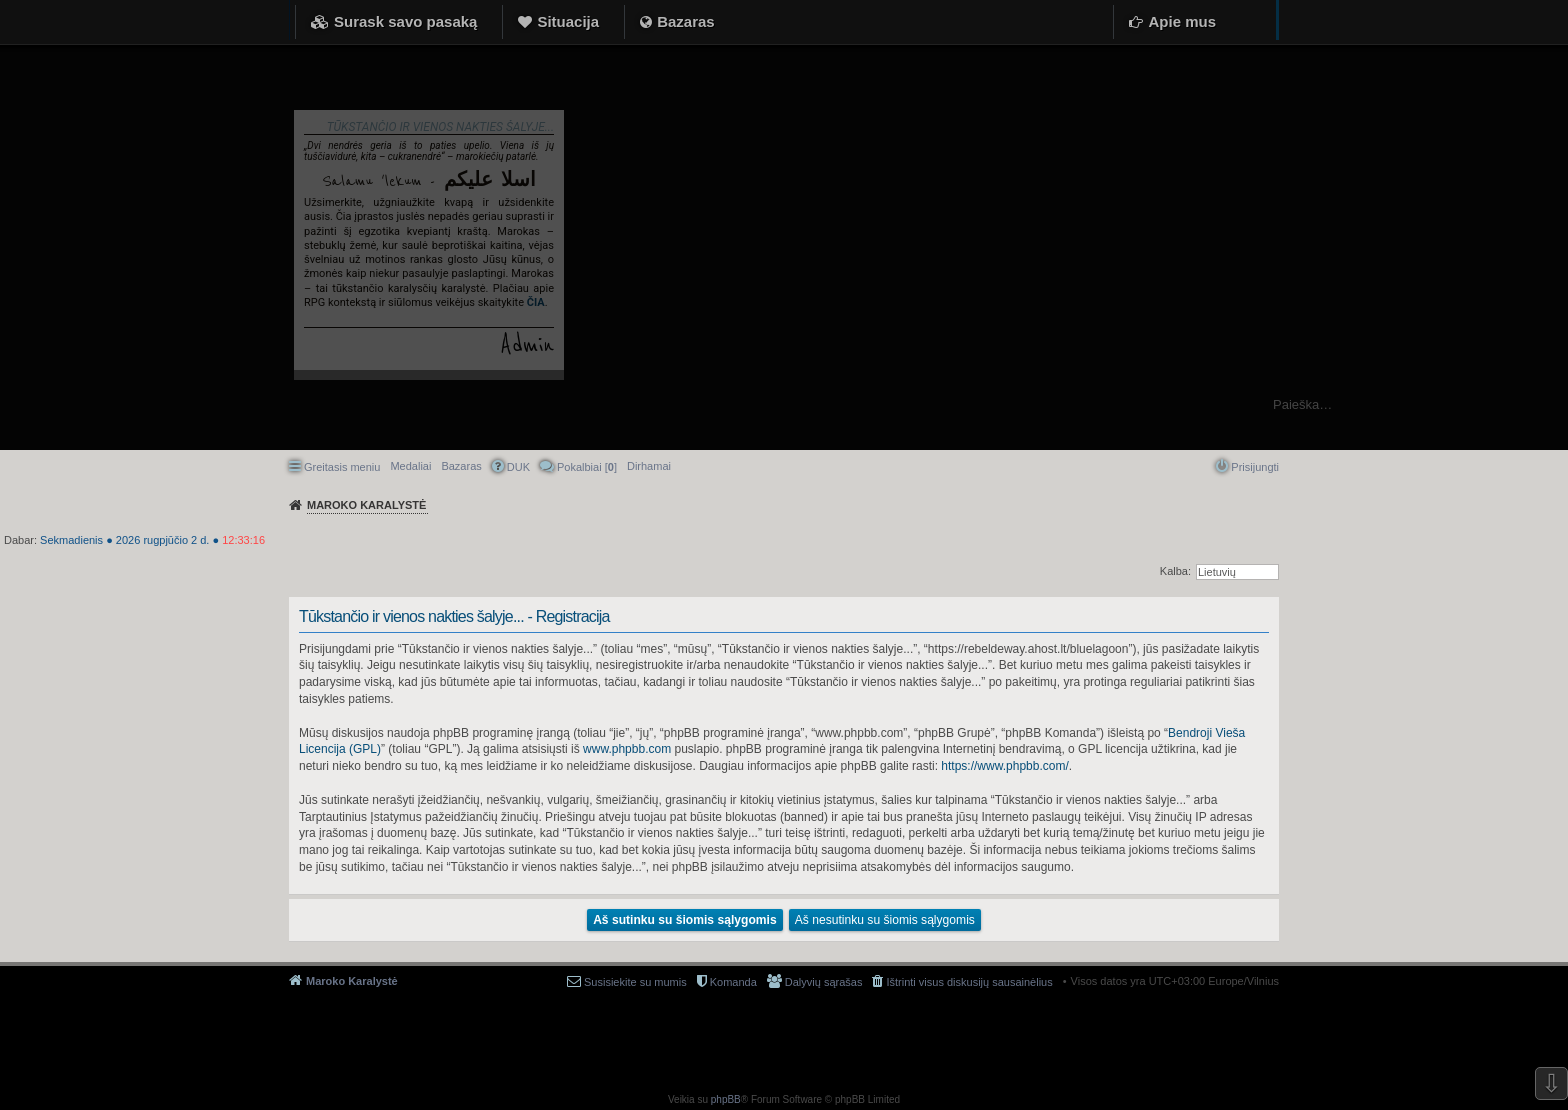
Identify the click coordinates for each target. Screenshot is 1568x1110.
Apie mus (1182, 21)
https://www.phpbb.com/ (1004, 766)
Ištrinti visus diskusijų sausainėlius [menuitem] (969, 982)
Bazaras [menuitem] (461, 466)
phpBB (726, 1099)
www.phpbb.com (627, 749)
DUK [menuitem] (518, 467)
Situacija (568, 21)
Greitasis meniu (342, 467)
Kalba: (1175, 571)
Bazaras (686, 21)
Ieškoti (1542, 404)
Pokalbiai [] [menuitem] (587, 467)
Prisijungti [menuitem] (1255, 467)
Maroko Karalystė (352, 981)
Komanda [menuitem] (733, 982)
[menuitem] (649, 466)
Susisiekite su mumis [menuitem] (635, 982)
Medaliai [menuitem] (410, 466)
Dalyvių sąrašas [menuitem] (824, 982)
